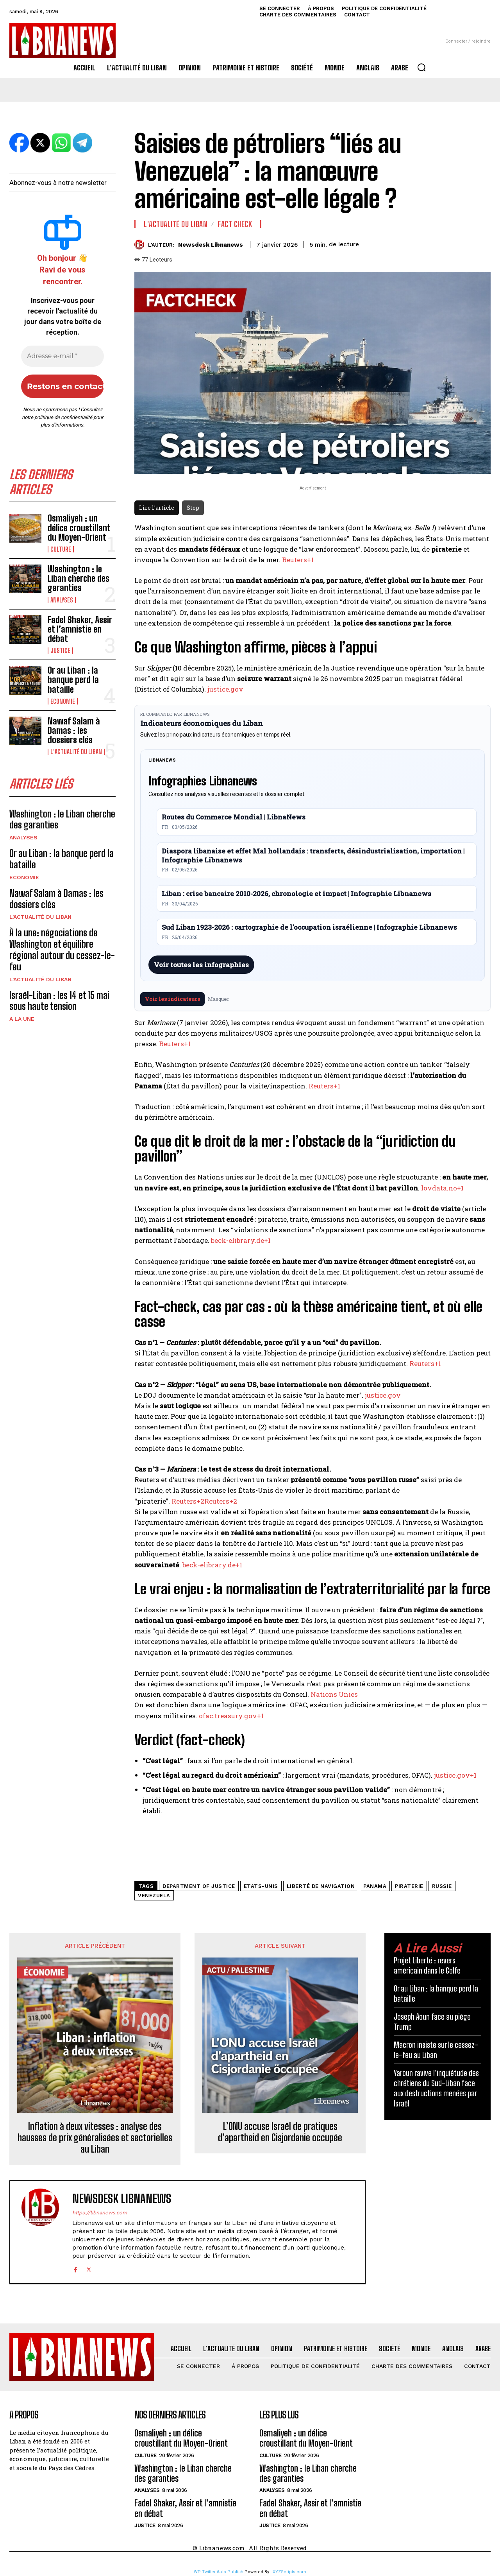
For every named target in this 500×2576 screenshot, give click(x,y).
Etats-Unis (261, 1886)
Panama (374, 1886)
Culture (60, 549)
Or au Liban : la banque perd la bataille (73, 679)
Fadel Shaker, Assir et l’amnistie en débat (80, 629)
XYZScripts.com (289, 2571)
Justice (60, 650)
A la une (21, 1019)
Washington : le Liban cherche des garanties (78, 578)
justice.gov (225, 689)
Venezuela (154, 1895)
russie (442, 1886)
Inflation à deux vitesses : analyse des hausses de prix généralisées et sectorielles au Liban (95, 2138)
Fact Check (235, 224)
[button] (421, 67)
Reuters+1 (298, 559)
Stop (193, 507)
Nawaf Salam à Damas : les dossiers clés (74, 730)
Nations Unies (334, 1694)
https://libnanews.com (99, 2213)
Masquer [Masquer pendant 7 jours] (218, 998)
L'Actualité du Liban (76, 752)
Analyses (61, 600)
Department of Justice (198, 1886)
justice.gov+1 (455, 1775)
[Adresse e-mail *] (62, 356)
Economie (62, 701)
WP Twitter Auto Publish (218, 2571)
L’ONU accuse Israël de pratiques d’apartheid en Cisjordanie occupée (280, 2132)
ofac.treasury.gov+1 (231, 1715)
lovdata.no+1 (442, 1187)
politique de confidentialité (63, 417)
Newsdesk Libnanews (210, 244)
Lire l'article (156, 507)
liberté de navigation (321, 1886)
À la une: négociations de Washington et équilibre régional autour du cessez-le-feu (62, 949)
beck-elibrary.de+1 (241, 1240)
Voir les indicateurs (172, 998)
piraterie (409, 1886)
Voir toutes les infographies (201, 964)
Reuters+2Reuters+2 (204, 1501)
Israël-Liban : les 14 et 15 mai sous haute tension (59, 1001)
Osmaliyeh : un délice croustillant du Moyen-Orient (79, 527)
